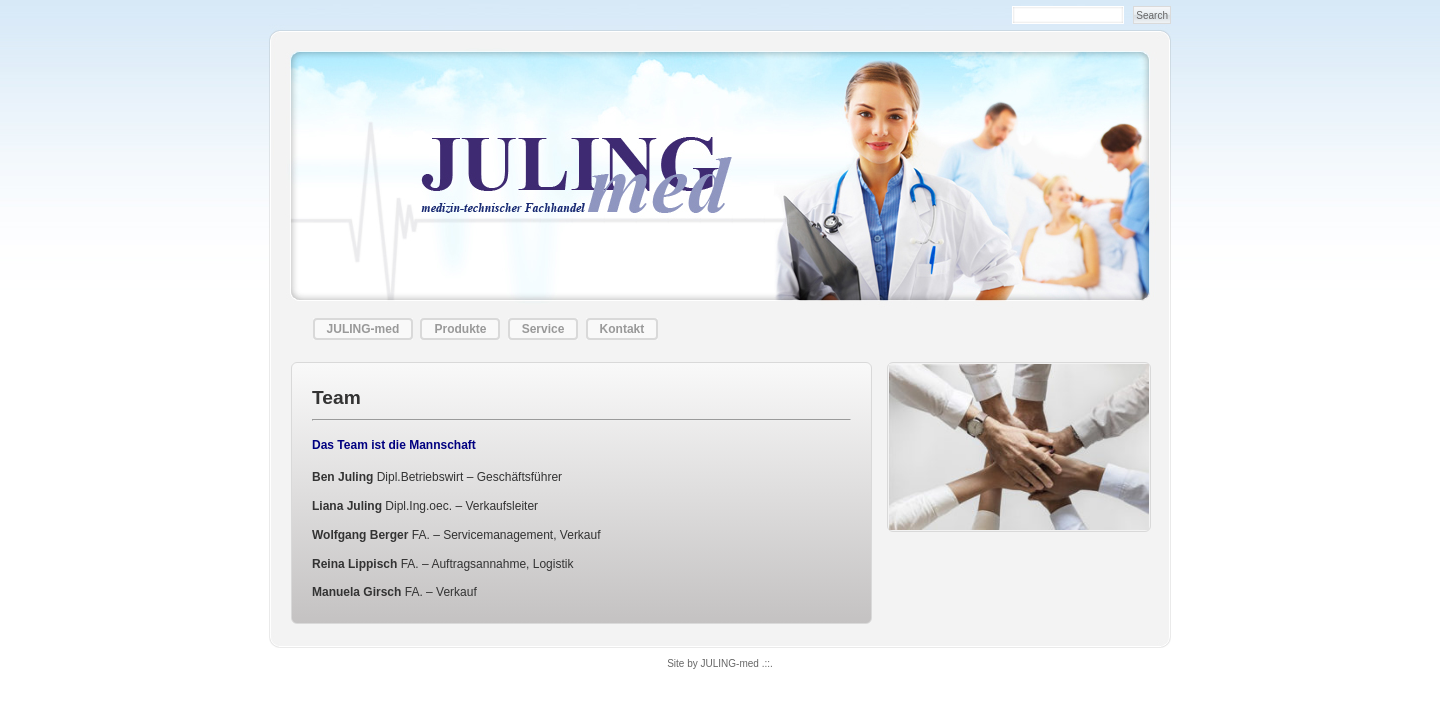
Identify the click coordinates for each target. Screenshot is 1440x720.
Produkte (460, 329)
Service (543, 329)
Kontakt (622, 329)
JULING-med (363, 329)
